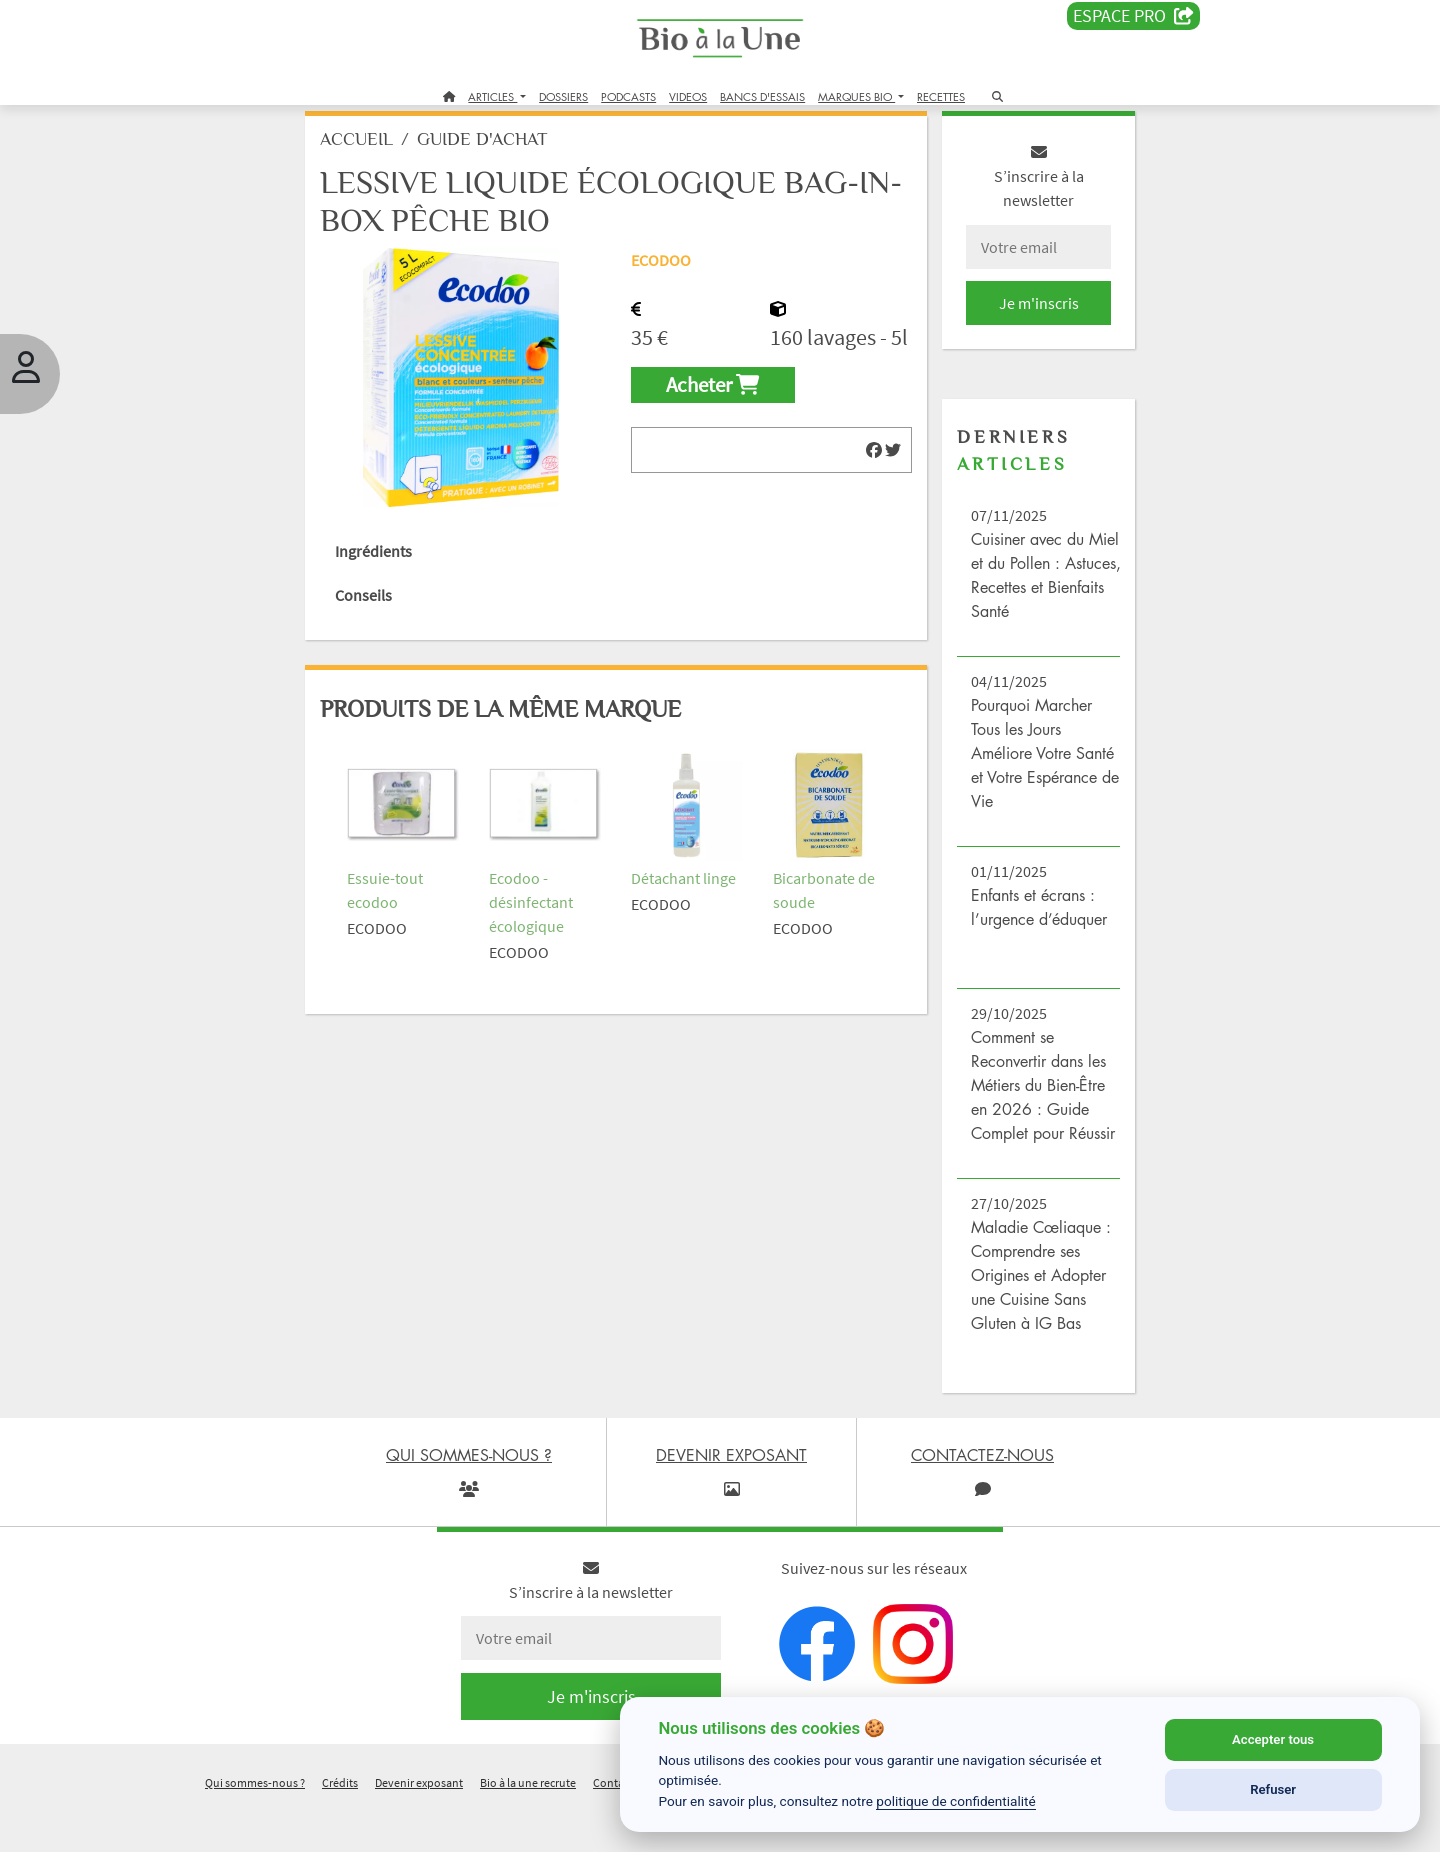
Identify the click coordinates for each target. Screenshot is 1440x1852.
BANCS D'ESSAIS (762, 96)
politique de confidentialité (956, 1801)
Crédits (340, 1825)
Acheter (720, 438)
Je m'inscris (1016, 322)
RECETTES (941, 96)
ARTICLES (492, 96)
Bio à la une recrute (528, 1825)
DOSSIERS (563, 96)
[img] (860, 502)
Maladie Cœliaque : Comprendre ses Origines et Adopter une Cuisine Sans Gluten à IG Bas (1023, 1318)
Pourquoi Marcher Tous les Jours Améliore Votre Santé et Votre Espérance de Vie (1016, 772)
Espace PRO (1133, 16)
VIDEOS (688, 96)
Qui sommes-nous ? (255, 1825)
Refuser (1273, 1789)
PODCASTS (628, 96)
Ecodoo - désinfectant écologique (550, 910)
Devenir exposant (419, 1825)
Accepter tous (1273, 1739)
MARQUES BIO (856, 96)
